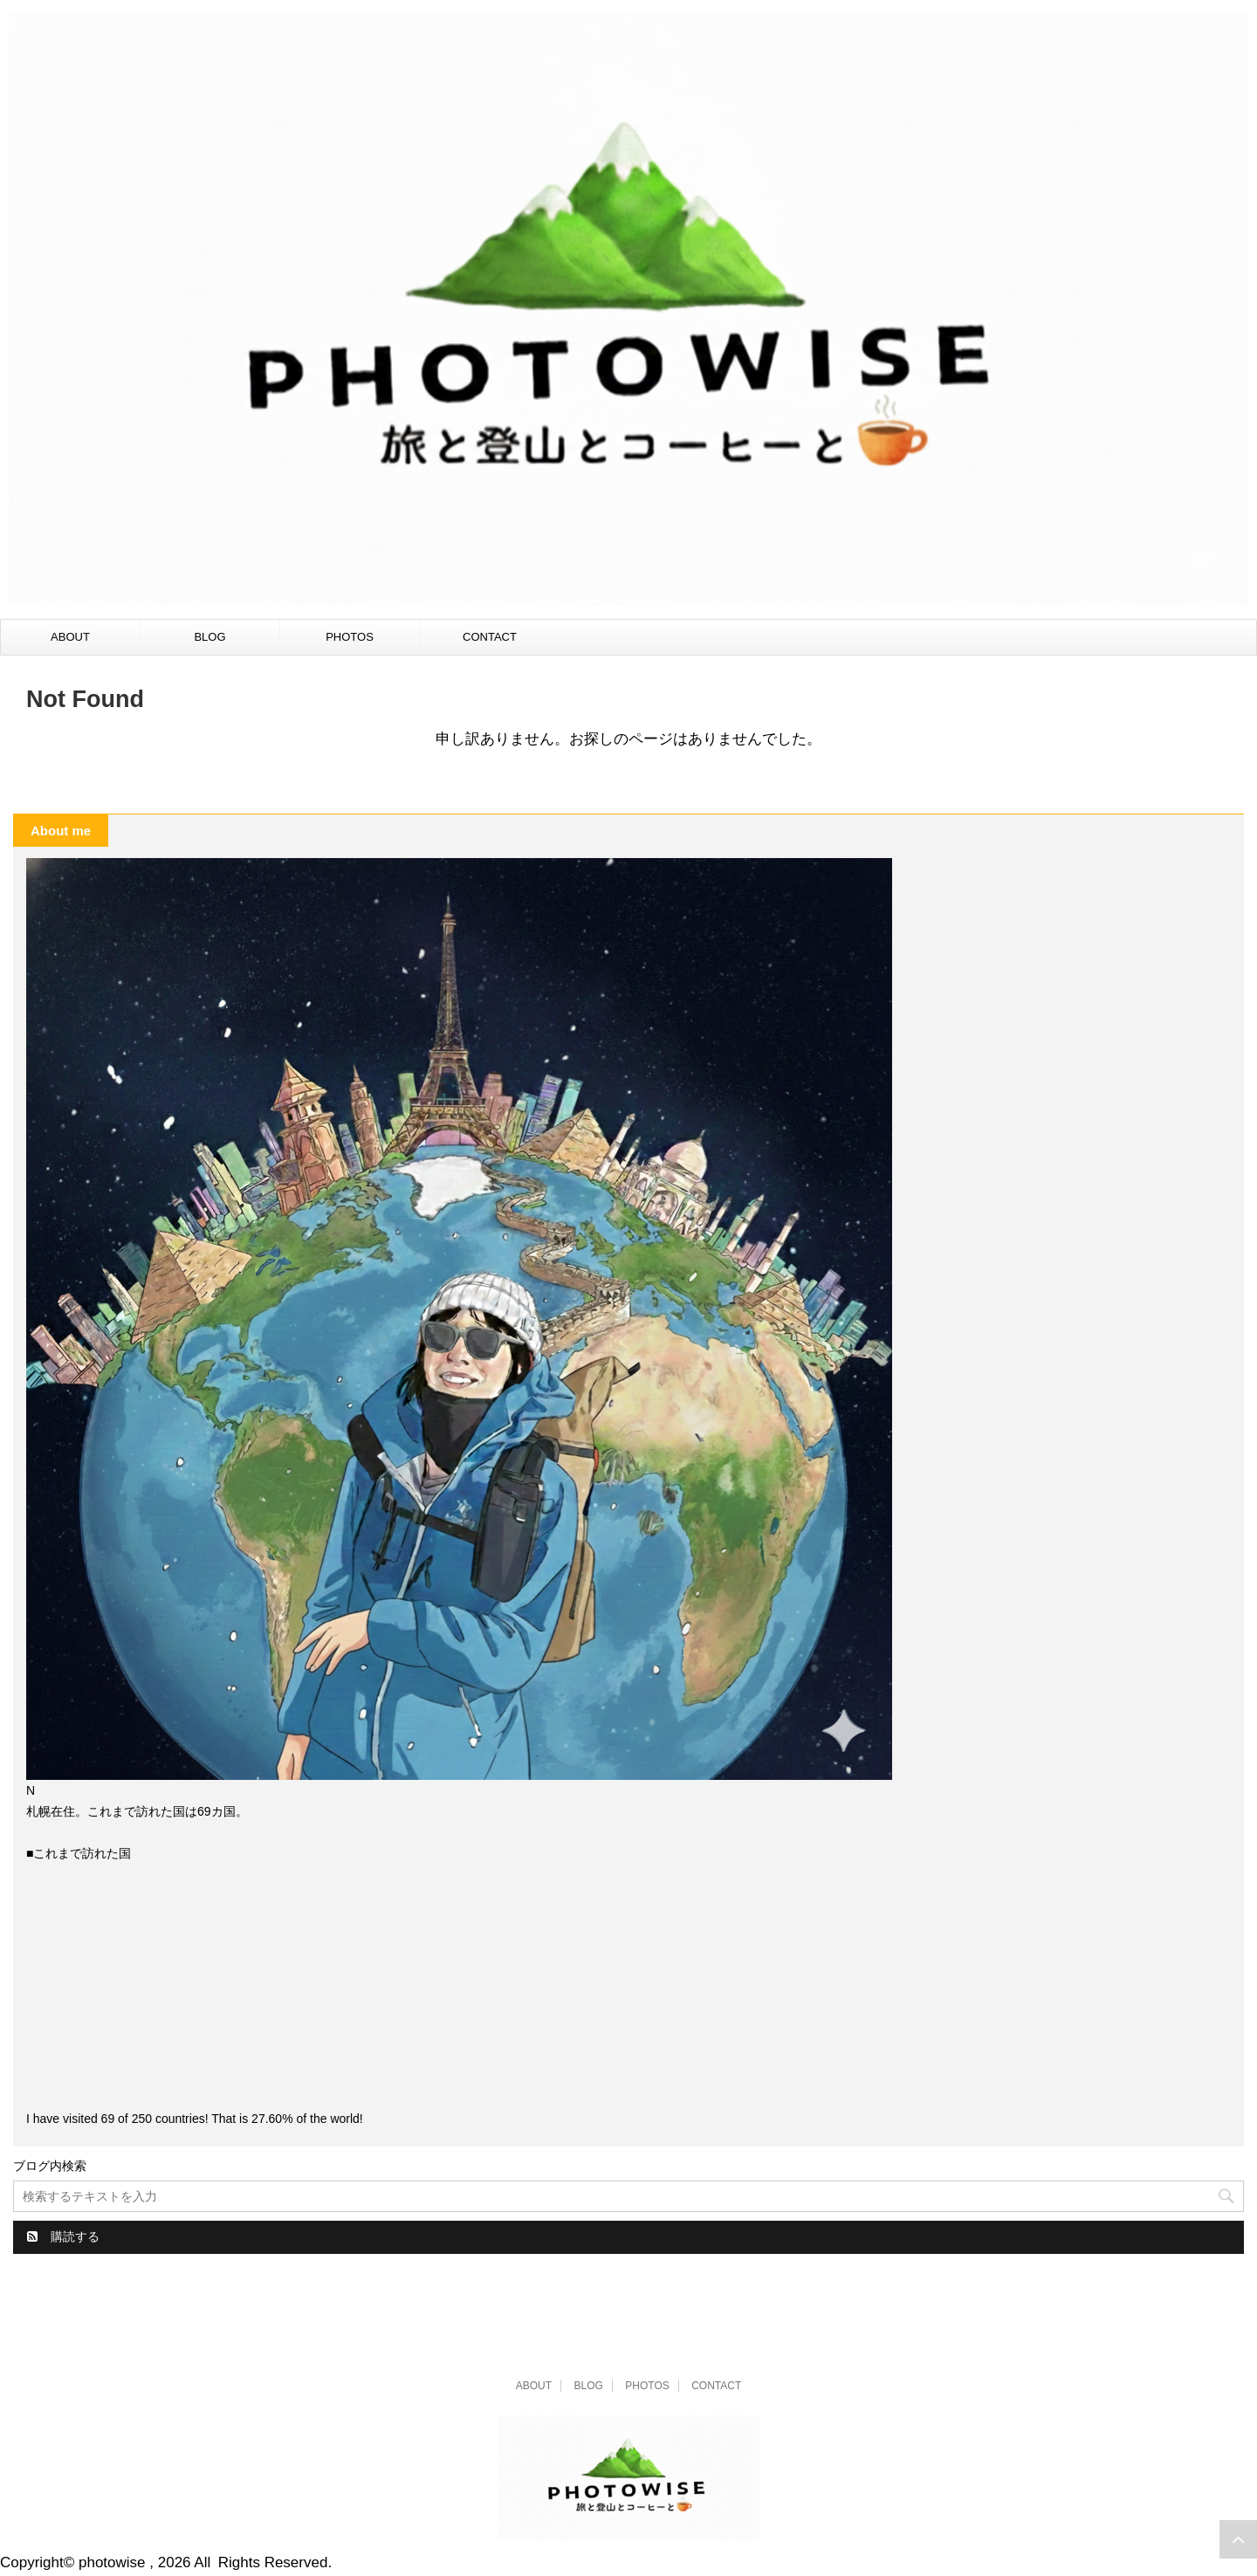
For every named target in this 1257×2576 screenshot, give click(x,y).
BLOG (209, 636)
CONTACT (490, 636)
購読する (63, 2236)
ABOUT (70, 636)
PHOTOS (350, 636)
